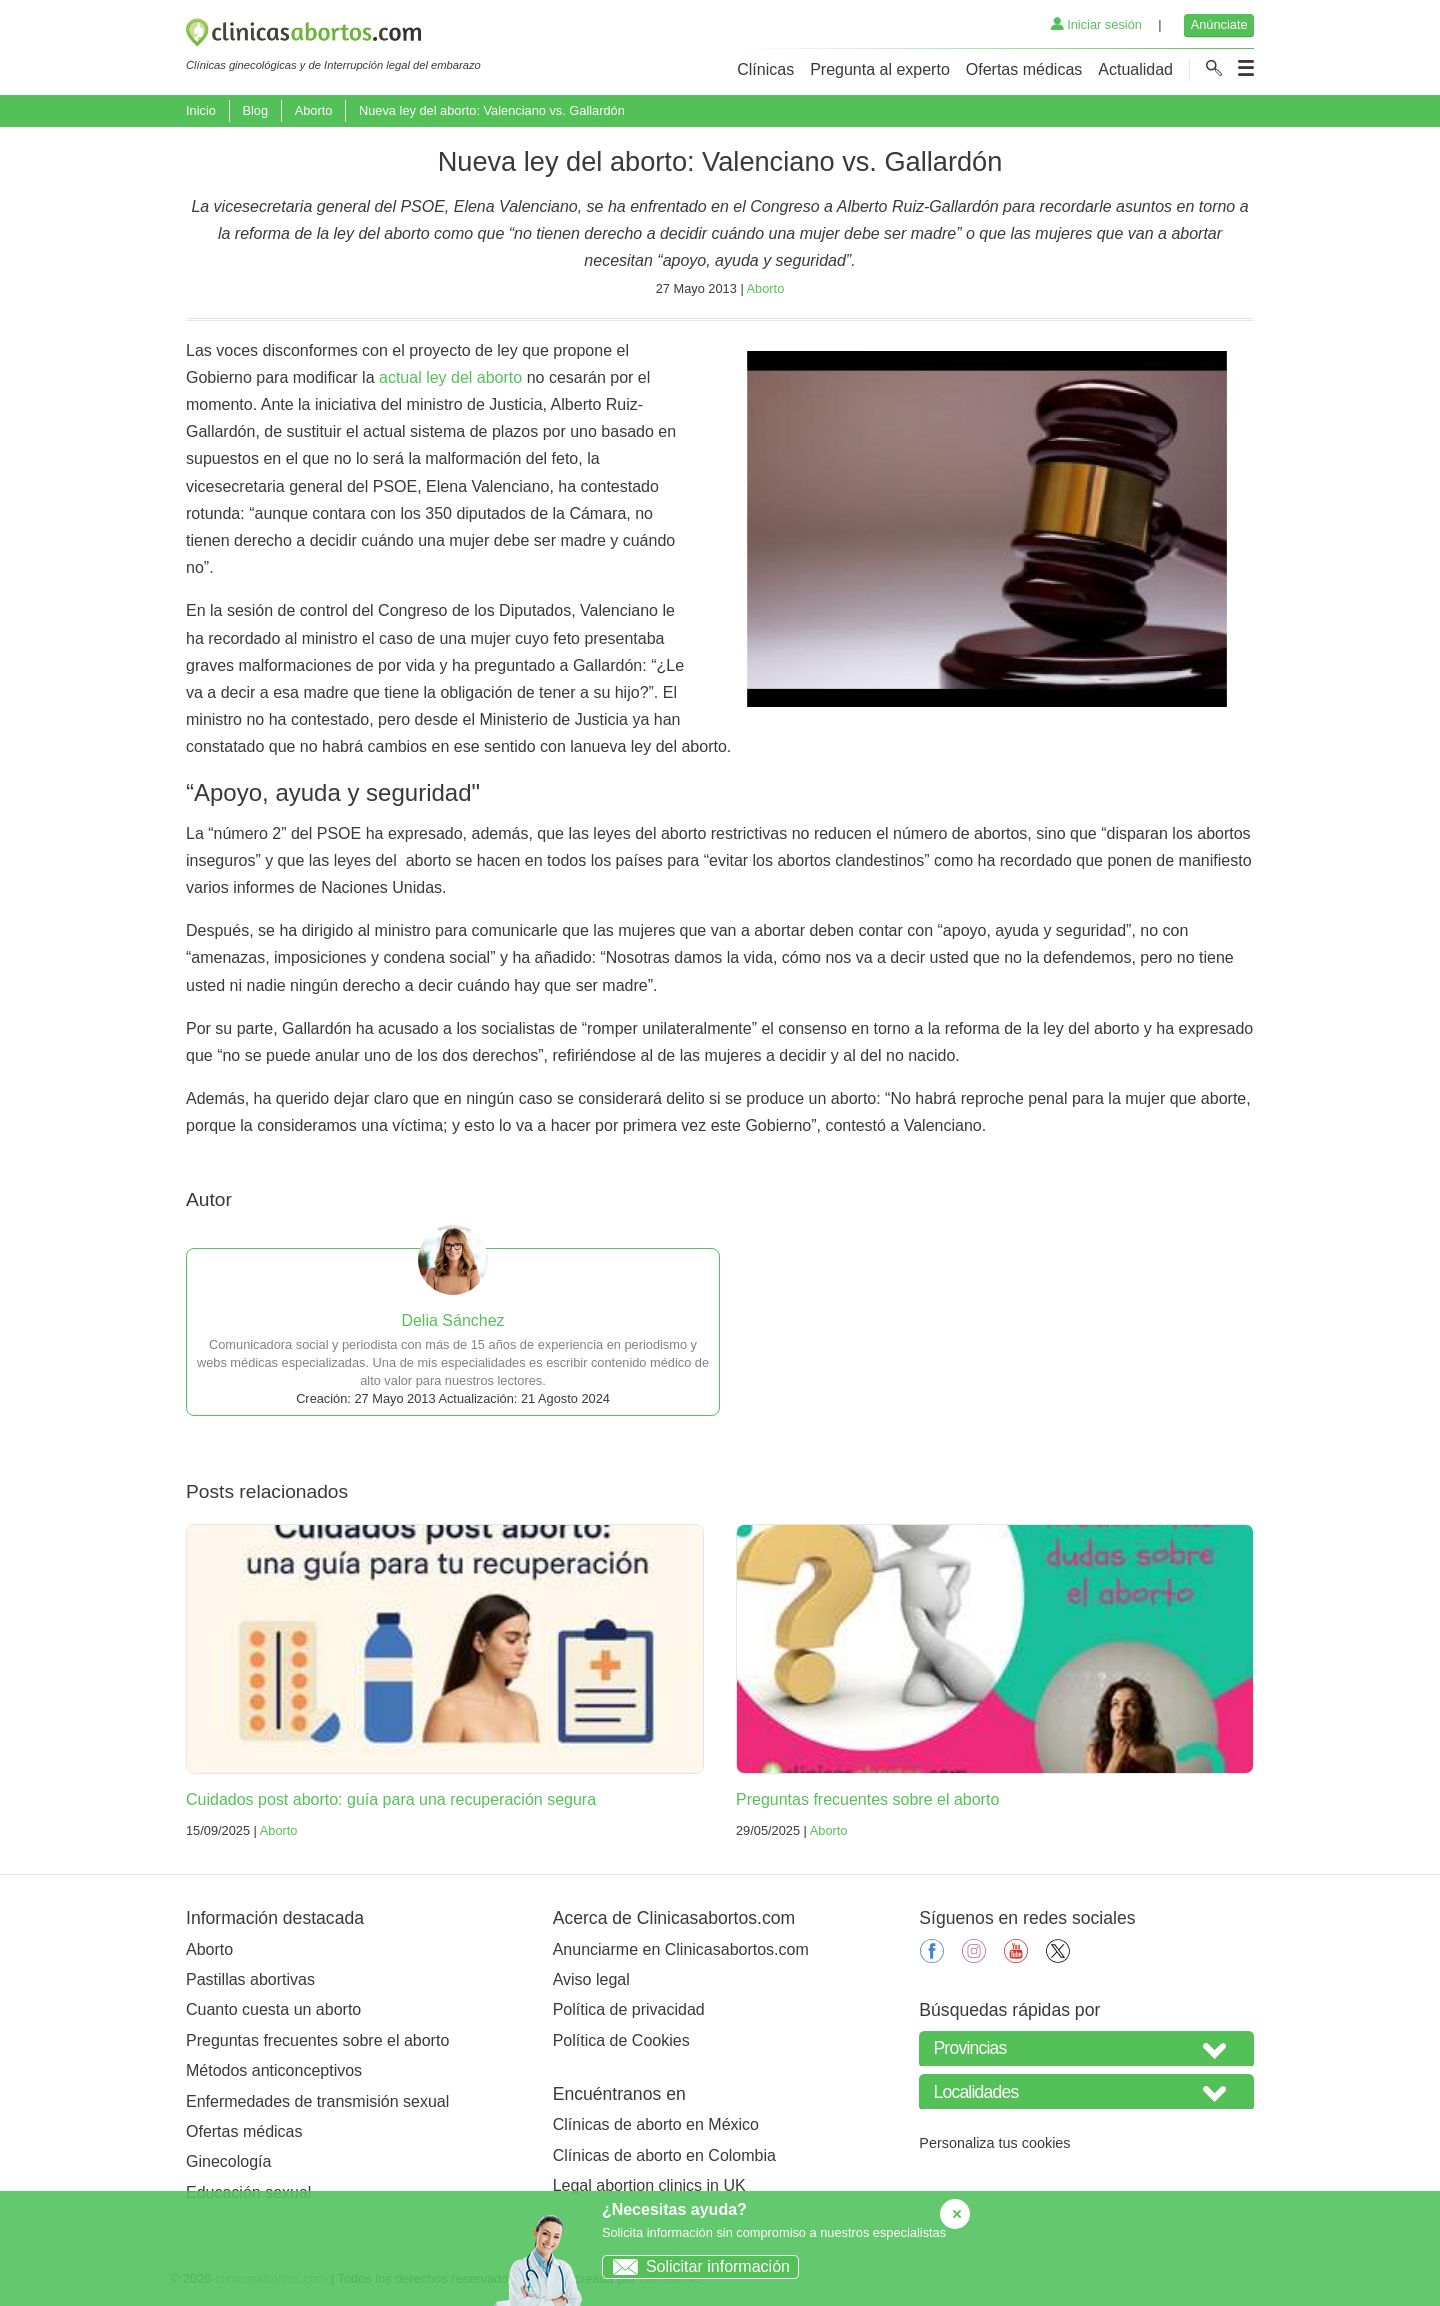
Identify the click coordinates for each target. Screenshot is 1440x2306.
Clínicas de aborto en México (656, 2124)
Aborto (314, 110)
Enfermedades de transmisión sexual (317, 2101)
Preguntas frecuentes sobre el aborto (867, 1799)
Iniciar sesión (1096, 24)
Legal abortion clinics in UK (649, 2185)
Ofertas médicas (1024, 69)
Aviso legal (591, 1979)
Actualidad (1135, 69)
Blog (255, 110)
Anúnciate (1219, 24)
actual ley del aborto (450, 377)
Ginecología (228, 2161)
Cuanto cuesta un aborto (273, 2009)
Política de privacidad (629, 2009)
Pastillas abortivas (250, 1979)
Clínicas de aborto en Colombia (664, 2155)
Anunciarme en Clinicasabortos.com (681, 1949)
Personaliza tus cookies (994, 2143)
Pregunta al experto (880, 69)
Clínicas (765, 69)
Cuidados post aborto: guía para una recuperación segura (391, 1799)
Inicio (201, 110)
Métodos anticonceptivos (274, 2070)
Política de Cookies (621, 2040)
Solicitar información (696, 2266)
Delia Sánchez (452, 1320)
